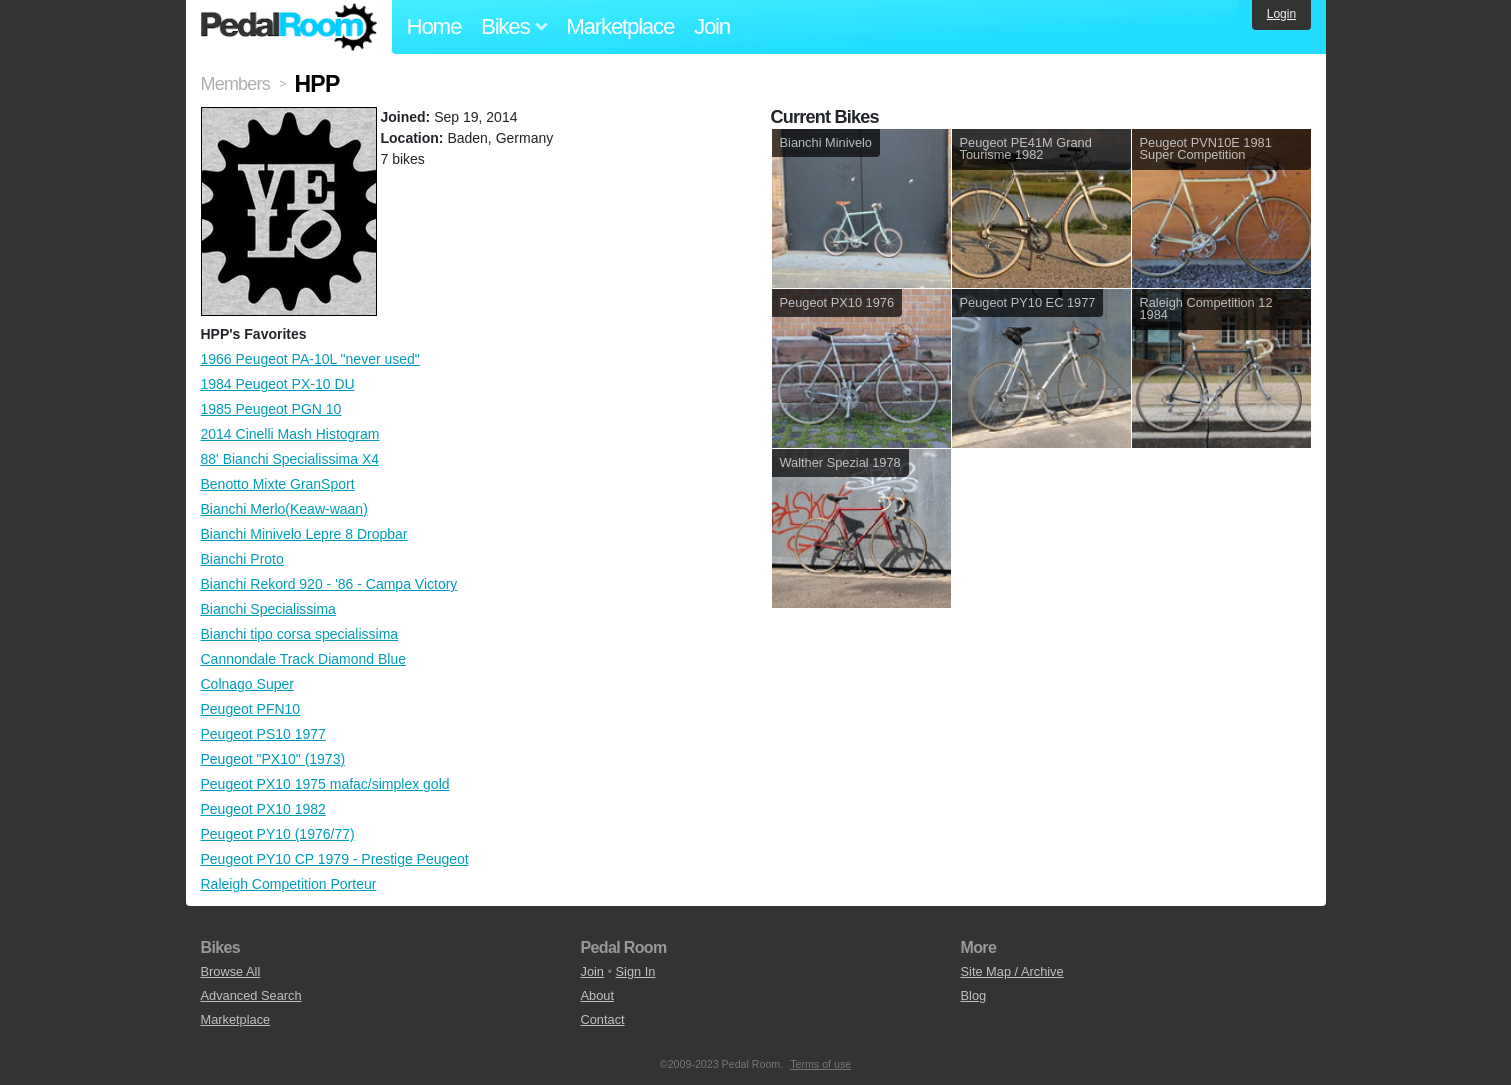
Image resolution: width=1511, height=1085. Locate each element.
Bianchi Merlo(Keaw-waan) (284, 509)
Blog (974, 995)
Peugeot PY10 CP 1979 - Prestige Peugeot (335, 859)
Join (712, 26)
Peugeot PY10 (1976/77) (278, 834)
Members (235, 84)
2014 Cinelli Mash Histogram (290, 434)
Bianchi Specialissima (268, 609)
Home (434, 26)
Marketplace (620, 26)
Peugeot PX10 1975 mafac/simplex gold (325, 784)
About (597, 995)
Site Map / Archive (1012, 971)
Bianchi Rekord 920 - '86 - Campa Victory (329, 584)
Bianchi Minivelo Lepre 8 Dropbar (304, 534)
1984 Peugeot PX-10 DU (278, 384)
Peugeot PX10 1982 (263, 809)
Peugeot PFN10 (251, 709)
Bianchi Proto (242, 559)
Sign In (636, 971)
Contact (603, 1019)
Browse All (231, 971)
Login (1281, 14)
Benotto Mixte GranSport (278, 484)
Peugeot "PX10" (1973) (273, 759)
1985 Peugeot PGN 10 (271, 409)
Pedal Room (289, 27)
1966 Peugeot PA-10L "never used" (310, 359)
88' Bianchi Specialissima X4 (290, 459)
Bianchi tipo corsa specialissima (300, 634)
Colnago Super (247, 684)
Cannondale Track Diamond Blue (303, 659)
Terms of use (820, 1064)
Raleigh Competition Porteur (289, 884)
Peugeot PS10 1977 (263, 734)
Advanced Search (251, 995)
